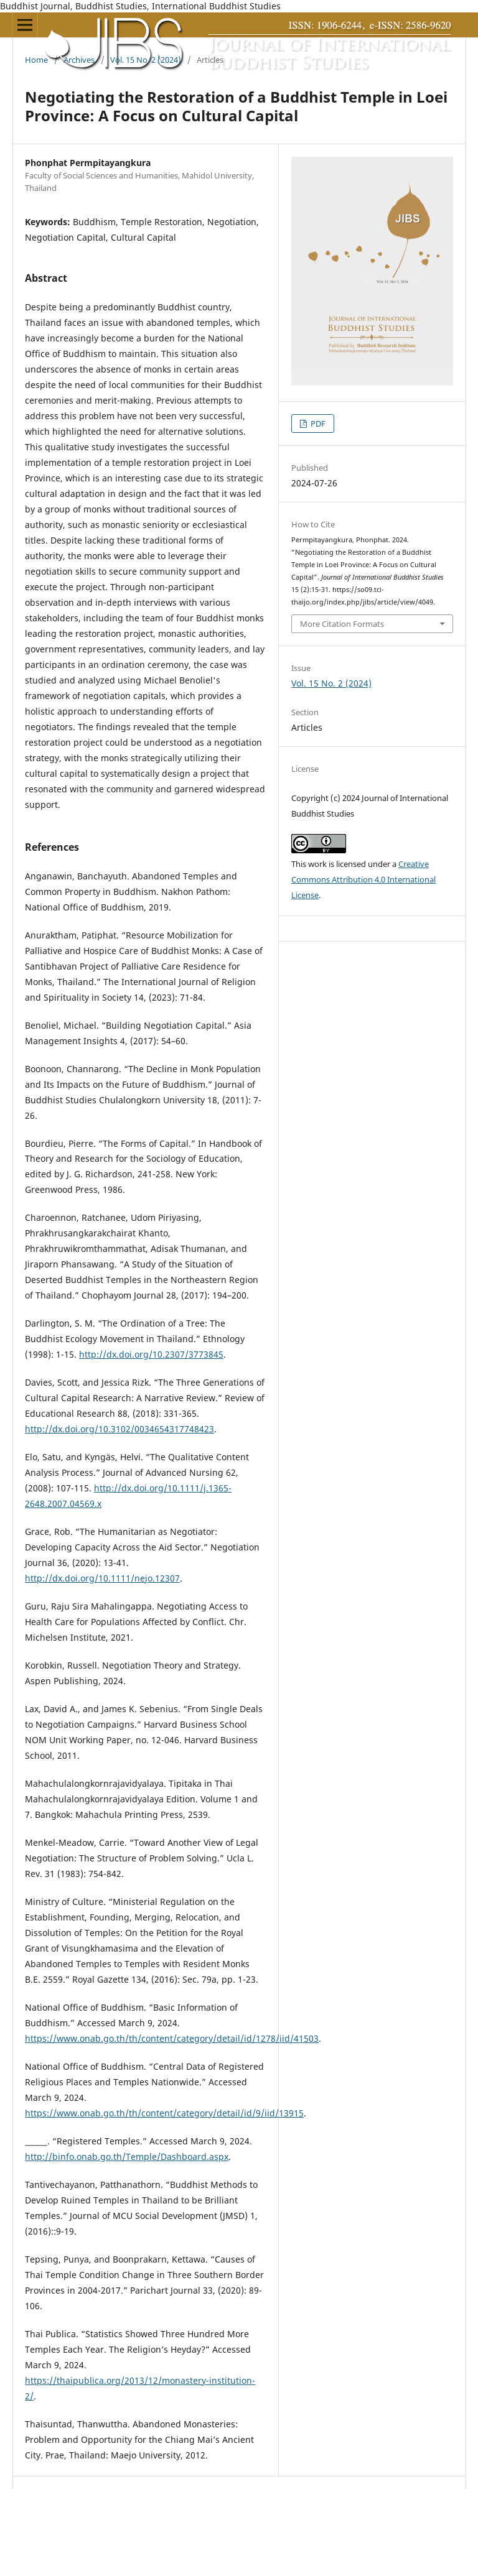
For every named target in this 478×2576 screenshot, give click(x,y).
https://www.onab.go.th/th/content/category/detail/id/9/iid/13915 (164, 2113)
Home (36, 59)
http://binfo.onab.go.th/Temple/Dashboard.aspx (126, 2156)
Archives (79, 59)
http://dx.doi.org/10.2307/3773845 (151, 1354)
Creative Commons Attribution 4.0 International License (363, 879)
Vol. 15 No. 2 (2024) (145, 59)
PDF (317, 423)
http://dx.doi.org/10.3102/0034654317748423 (119, 1429)
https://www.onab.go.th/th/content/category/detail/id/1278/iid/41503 (172, 2038)
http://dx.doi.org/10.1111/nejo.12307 (102, 1578)
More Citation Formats (342, 623)
